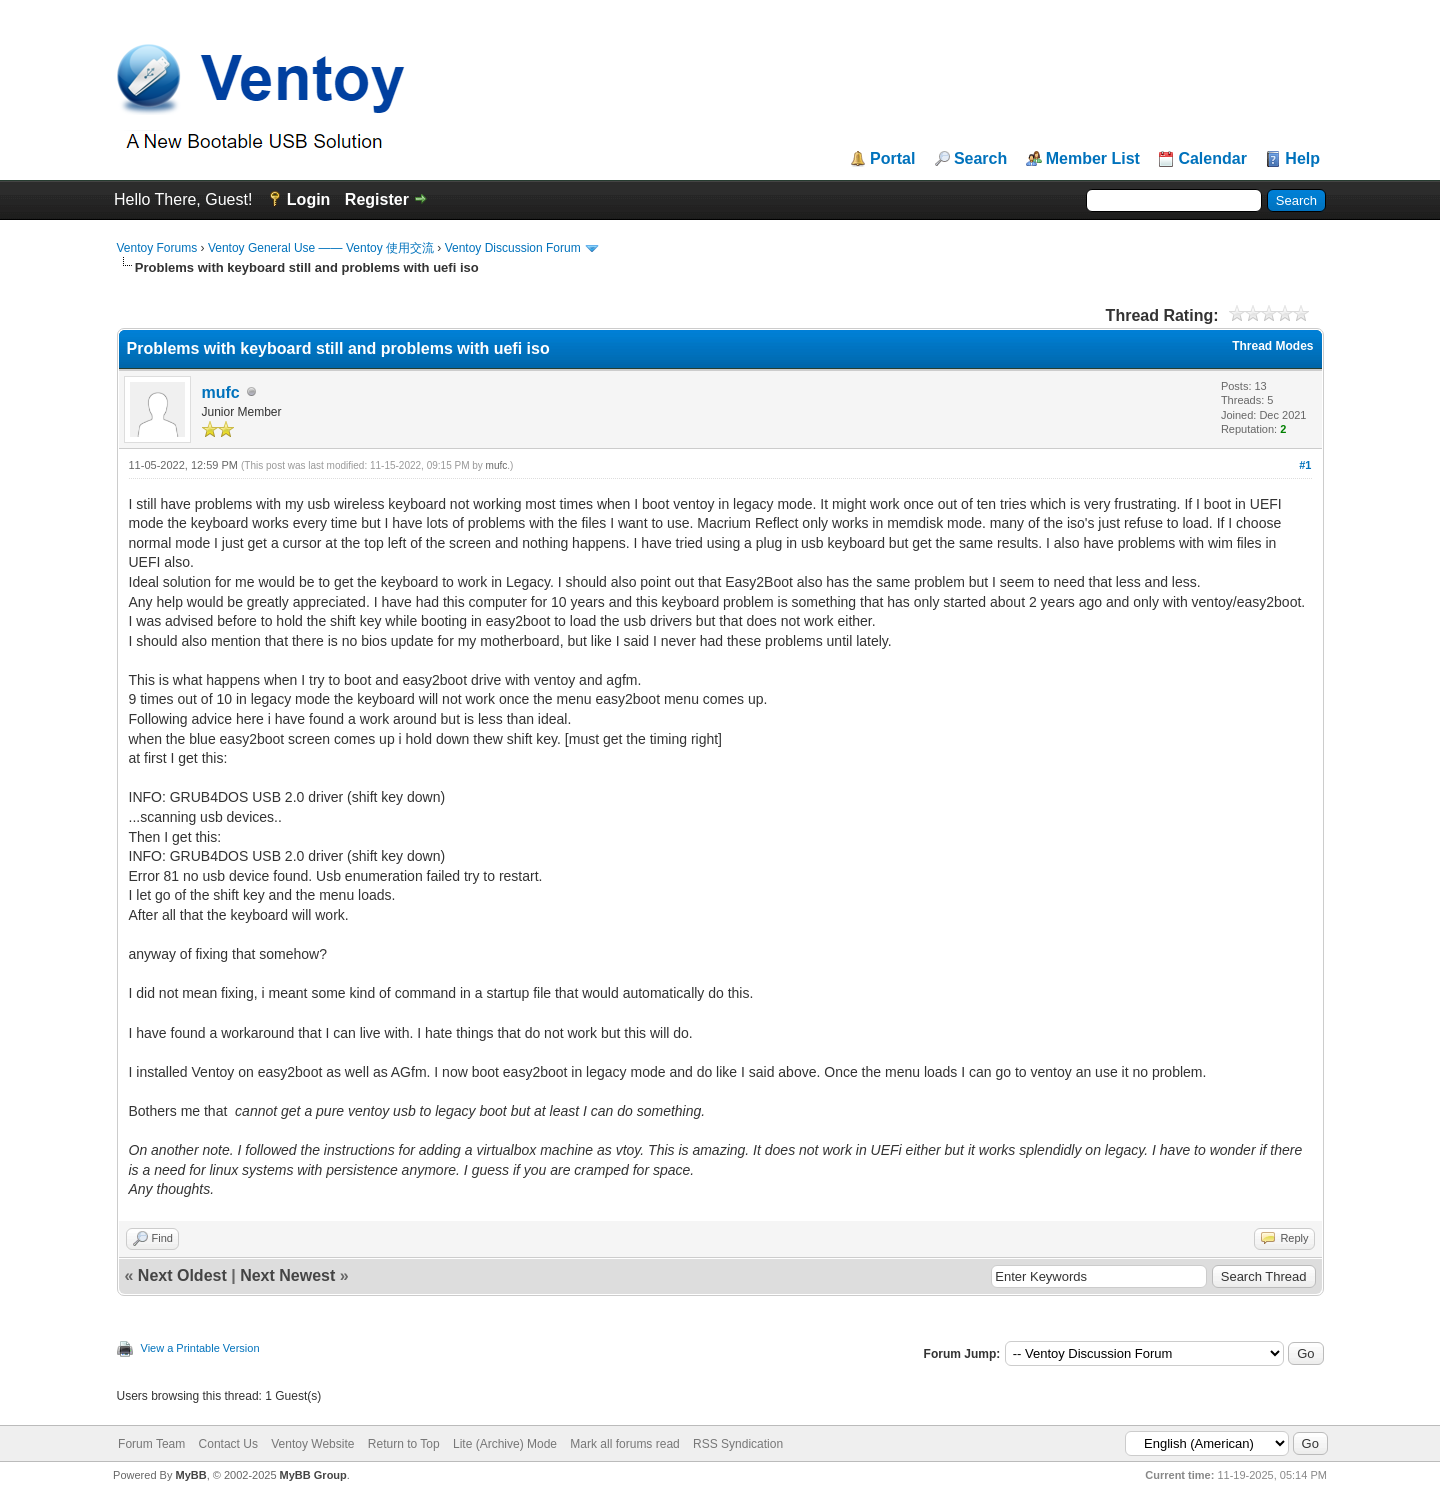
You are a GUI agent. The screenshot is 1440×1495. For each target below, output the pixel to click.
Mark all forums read (624, 1444)
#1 (1305, 465)
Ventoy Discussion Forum (513, 248)
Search (980, 159)
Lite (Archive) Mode (505, 1444)
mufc (221, 392)
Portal (892, 159)
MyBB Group (313, 1475)
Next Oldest (182, 1275)
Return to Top (404, 1444)
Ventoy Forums (157, 248)
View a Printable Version (200, 1348)
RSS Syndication (738, 1444)
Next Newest (287, 1275)
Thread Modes (1272, 346)
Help (1302, 159)
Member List (1093, 159)
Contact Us (228, 1444)
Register (377, 199)
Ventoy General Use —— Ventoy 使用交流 (321, 248)
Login (309, 199)
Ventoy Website (312, 1444)
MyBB (190, 1475)
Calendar (1212, 159)
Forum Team (151, 1444)
